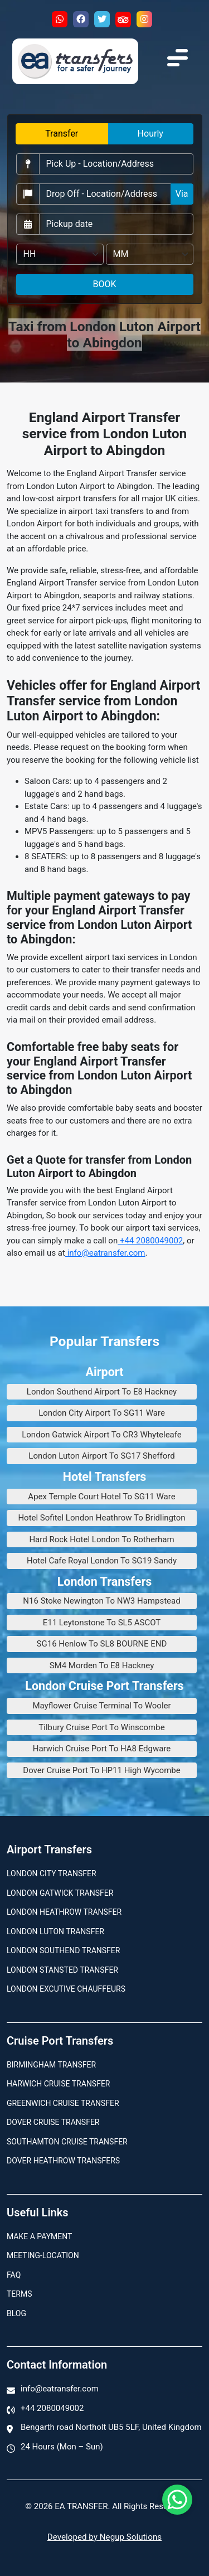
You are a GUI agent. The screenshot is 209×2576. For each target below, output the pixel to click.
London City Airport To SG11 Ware (101, 1413)
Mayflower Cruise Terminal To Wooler (101, 1706)
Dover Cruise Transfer (53, 2122)
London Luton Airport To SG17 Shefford (101, 1456)
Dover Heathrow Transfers (63, 2160)
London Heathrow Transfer (64, 1911)
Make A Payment (39, 2236)
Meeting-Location (43, 2255)
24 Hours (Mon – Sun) (62, 2447)
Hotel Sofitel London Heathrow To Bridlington (101, 1518)
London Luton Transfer (55, 1931)
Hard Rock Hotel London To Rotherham (101, 1539)
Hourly (150, 133)
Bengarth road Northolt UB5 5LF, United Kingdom (111, 2427)
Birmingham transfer (51, 2064)
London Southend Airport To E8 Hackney (102, 1392)
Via (182, 193)
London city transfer (51, 1873)
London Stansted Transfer (62, 1969)
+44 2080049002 (150, 1241)
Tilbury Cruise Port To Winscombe (101, 1727)
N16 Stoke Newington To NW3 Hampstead (101, 1601)
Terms (19, 2293)
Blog (16, 2313)
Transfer (61, 133)
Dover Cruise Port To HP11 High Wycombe (101, 1770)
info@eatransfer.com (105, 1253)
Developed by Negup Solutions (104, 2537)
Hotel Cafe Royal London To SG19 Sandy (102, 1561)
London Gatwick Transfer (60, 1893)
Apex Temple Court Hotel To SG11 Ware (101, 1497)
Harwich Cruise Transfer (58, 2083)
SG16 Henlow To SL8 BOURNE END (102, 1644)
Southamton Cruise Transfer (67, 2141)
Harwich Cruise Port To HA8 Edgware (102, 1749)
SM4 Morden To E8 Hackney (102, 1665)
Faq (14, 2274)
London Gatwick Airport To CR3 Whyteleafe (102, 1435)
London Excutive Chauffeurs (66, 1988)
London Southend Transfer (63, 1950)
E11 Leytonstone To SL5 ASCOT (102, 1623)
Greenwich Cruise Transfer (63, 2103)
